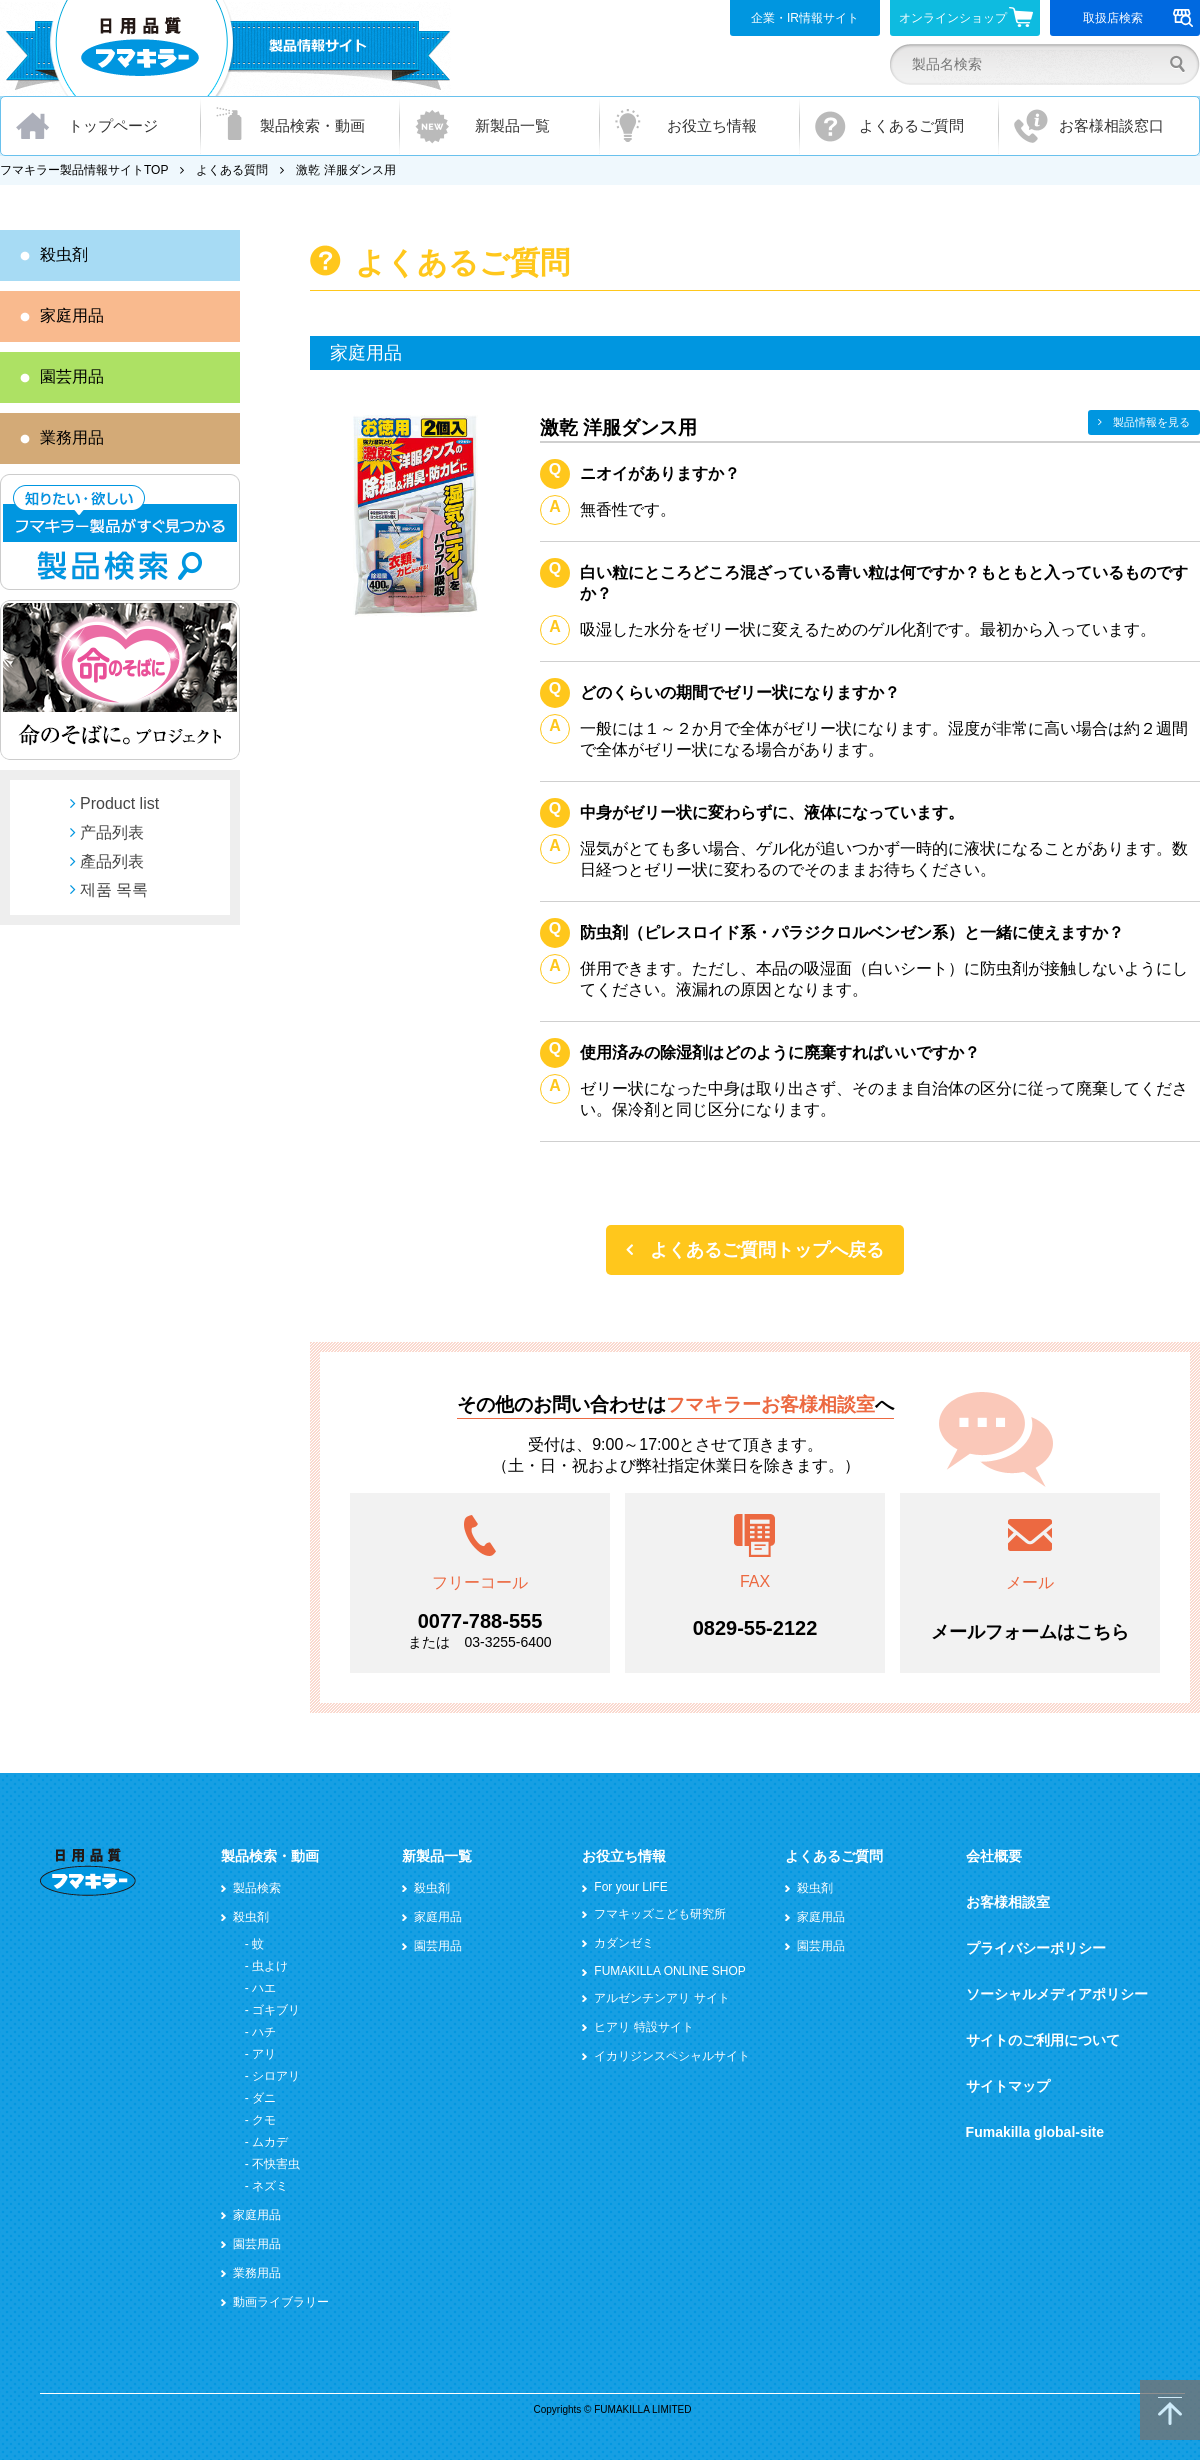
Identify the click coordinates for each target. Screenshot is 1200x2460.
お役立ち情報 (712, 125)
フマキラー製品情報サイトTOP (84, 170)
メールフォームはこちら (1030, 1632)
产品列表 (112, 832)
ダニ (264, 2098)
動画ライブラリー (281, 2302)
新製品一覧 (512, 125)
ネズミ (270, 2186)
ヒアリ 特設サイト (643, 2027)
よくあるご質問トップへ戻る (767, 1250)
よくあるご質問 (911, 125)
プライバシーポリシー (1036, 1948)
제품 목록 (114, 889)
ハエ (264, 1988)
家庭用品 (72, 315)
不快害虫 (276, 2164)
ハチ (264, 2032)
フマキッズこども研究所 (660, 1914)
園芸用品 (72, 376)
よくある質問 (232, 170)
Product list (119, 803)
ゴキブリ (276, 2010)
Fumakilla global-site (1035, 2132)
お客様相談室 (1008, 1902)
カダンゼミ (624, 1943)
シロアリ (276, 2076)
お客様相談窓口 (1111, 125)
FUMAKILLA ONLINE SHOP (669, 1971)
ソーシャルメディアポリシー (1057, 1994)
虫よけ (270, 1966)
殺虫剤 (64, 254)
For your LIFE (630, 1887)
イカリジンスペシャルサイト (672, 2056)
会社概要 (994, 1856)
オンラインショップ (966, 17)
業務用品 (72, 437)
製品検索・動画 (312, 125)
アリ (264, 2054)
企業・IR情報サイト (805, 18)
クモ (264, 2120)
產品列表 (112, 861)
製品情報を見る (1151, 422)
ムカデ (270, 2142)
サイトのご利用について (1043, 2040)
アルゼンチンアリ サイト (661, 1998)
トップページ (113, 125)
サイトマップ (1008, 2086)
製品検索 (257, 1888)
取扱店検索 (1138, 18)
